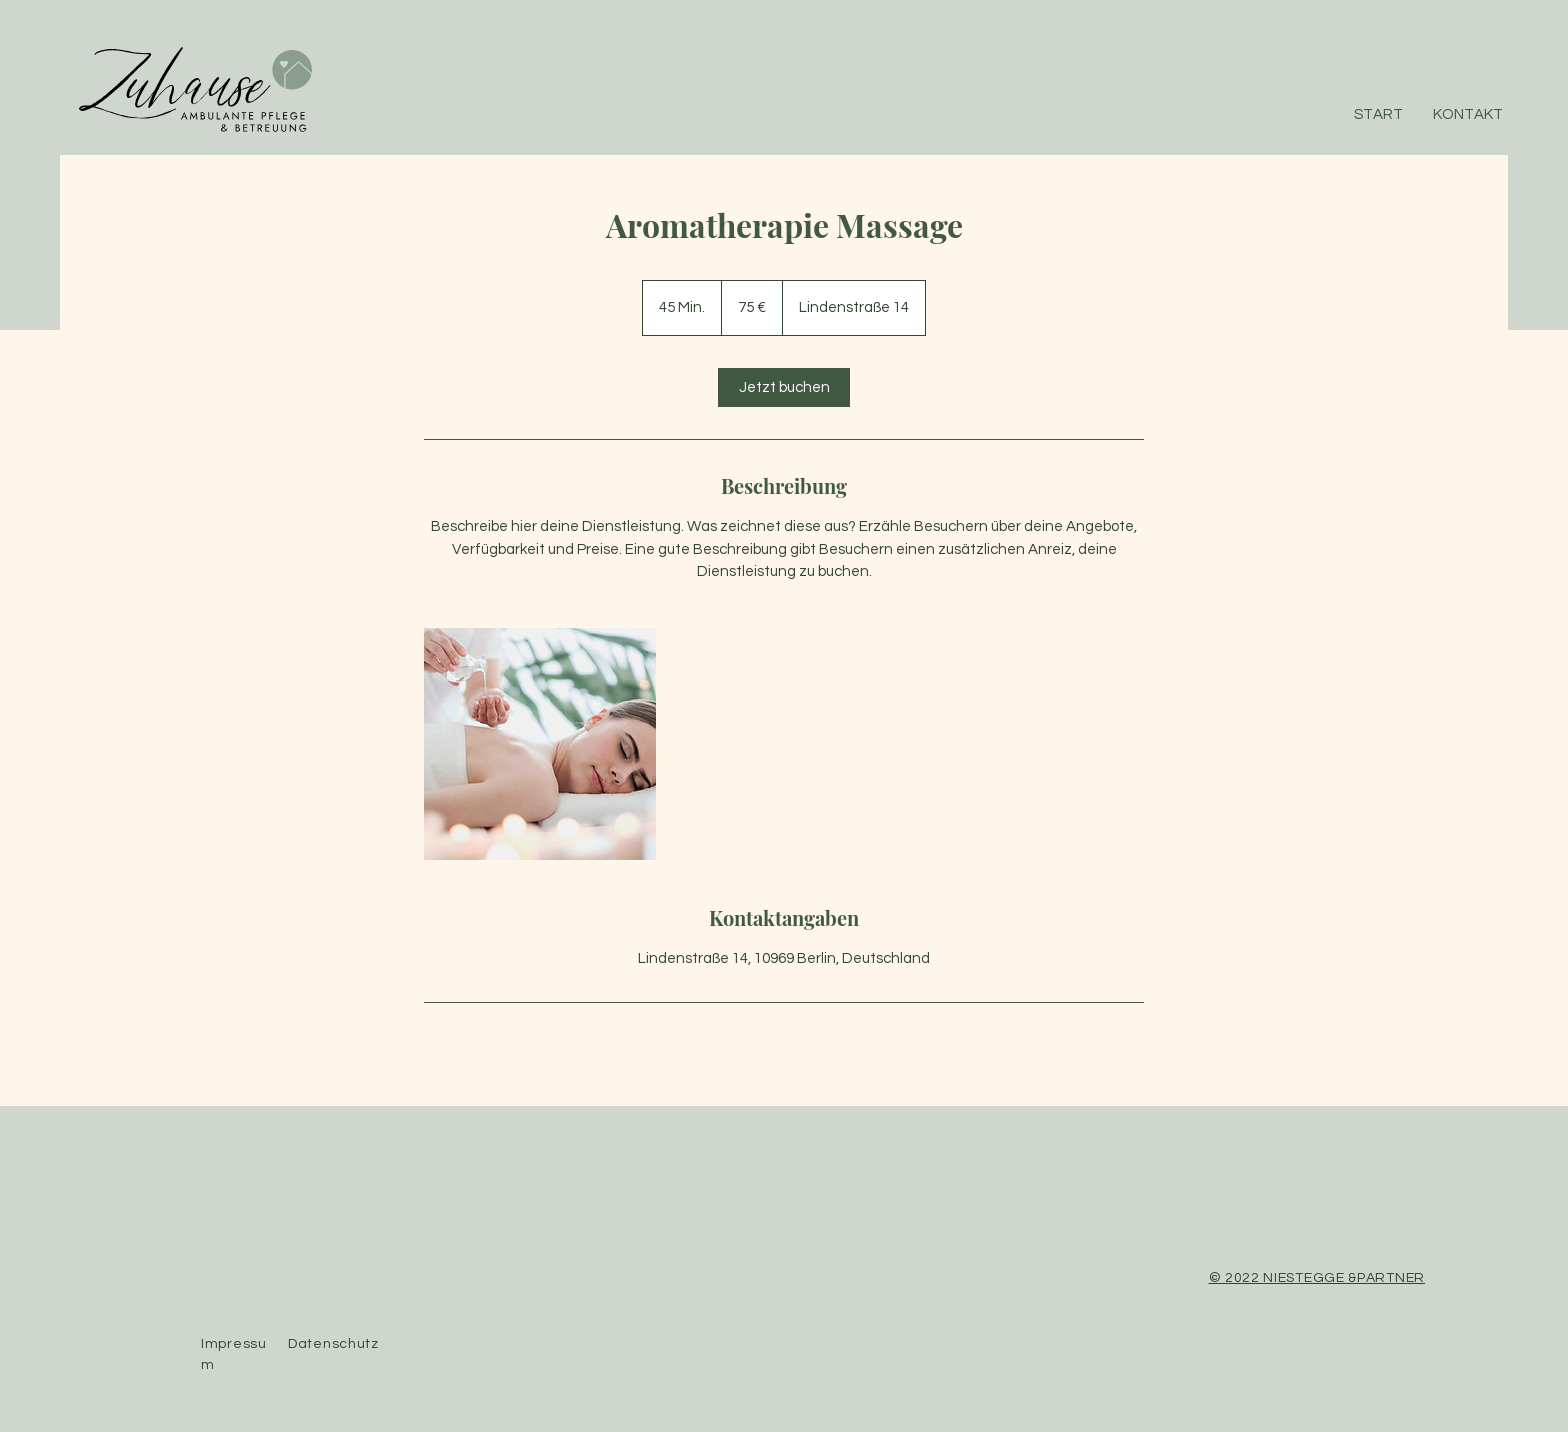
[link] (784, 387)
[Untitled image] (540, 744)
